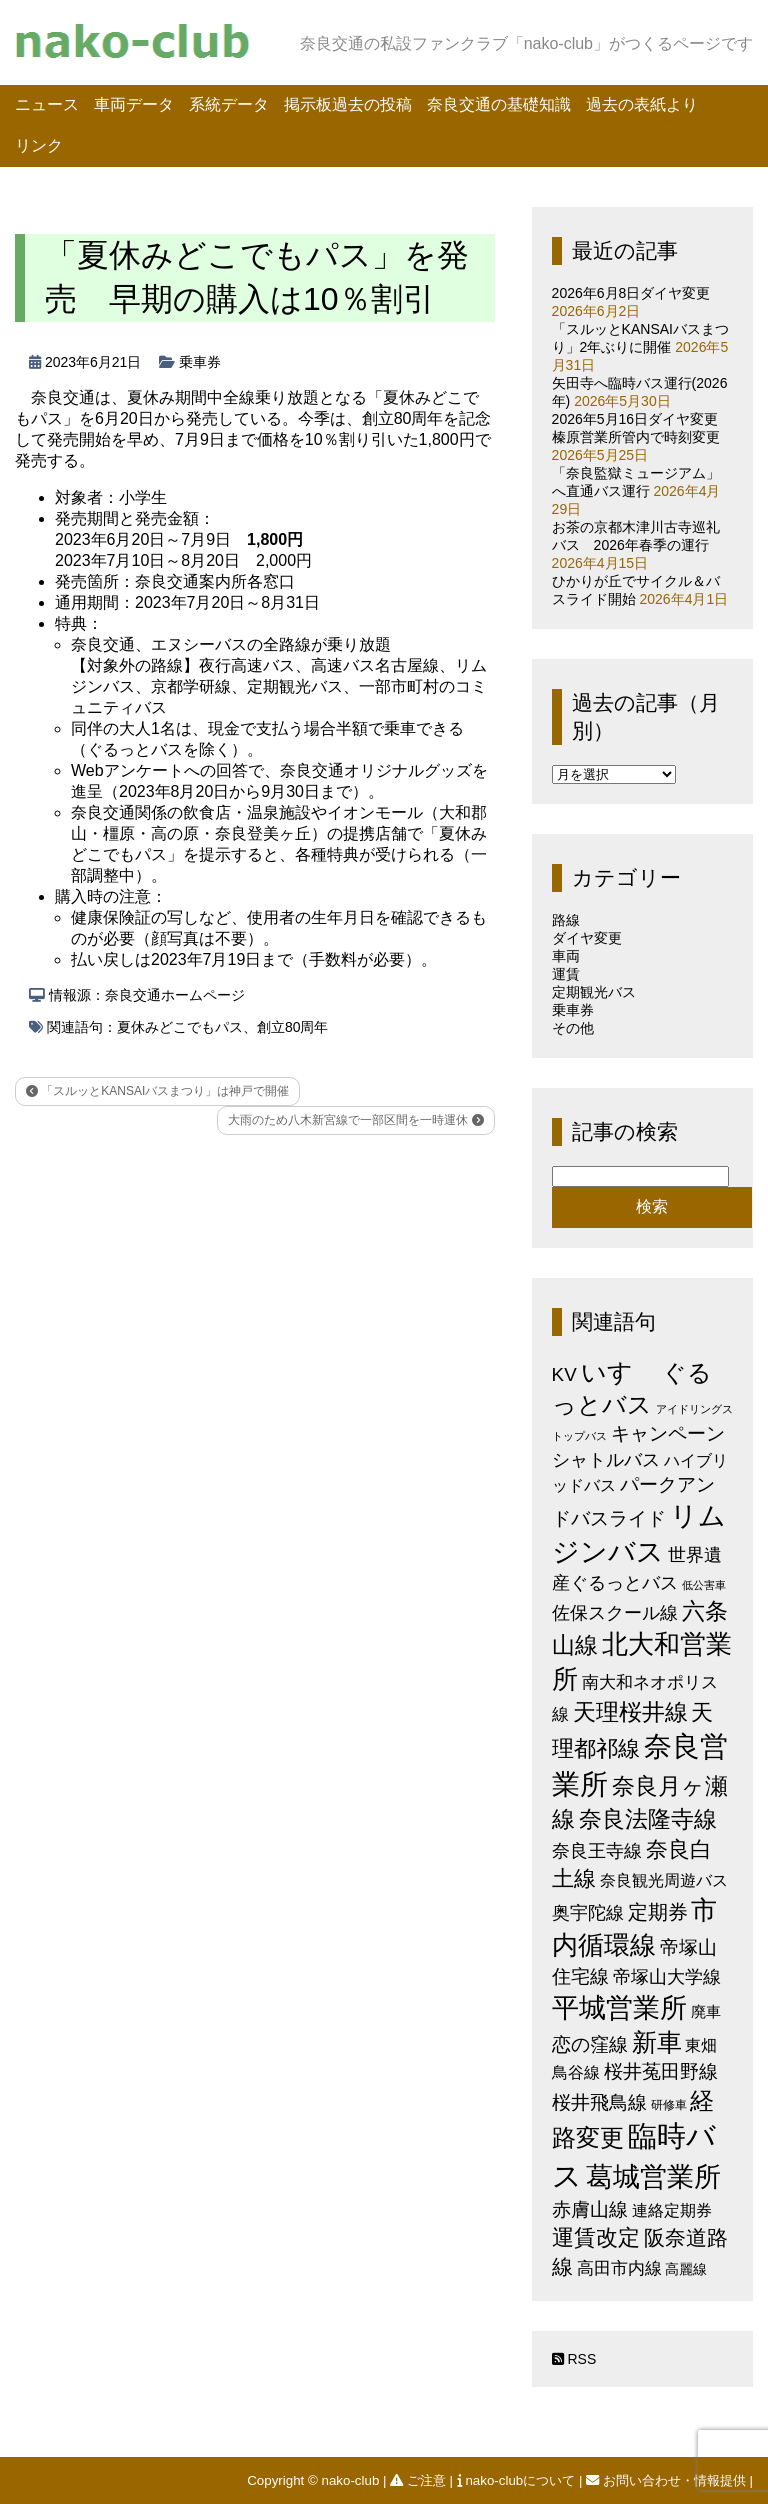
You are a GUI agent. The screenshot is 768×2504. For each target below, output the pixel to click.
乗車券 (200, 362)
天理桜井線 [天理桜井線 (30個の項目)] (630, 1712)
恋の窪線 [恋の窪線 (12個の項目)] (590, 2044)
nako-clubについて (518, 2480)
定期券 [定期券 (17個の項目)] (658, 1912)
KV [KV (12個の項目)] (564, 1374)
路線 (566, 920)
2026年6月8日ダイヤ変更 (631, 293)
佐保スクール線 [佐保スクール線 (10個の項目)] (615, 1613)
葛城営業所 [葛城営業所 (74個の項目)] (653, 2177)
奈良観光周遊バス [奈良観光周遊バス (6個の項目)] (664, 1880)
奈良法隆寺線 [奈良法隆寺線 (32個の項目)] (648, 1819)
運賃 (566, 974)
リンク (39, 145)
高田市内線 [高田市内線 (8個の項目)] (619, 2268)
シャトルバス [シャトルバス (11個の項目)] (606, 1459)
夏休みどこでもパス (180, 1027)
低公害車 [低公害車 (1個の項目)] (704, 1585)
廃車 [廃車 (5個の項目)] (706, 2011)
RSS (574, 2359)
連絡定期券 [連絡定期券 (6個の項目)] (672, 2210)
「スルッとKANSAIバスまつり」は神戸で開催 (157, 1091)
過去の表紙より (642, 104)
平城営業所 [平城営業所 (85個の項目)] (619, 2008)
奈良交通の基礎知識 (499, 104)
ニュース (47, 104)
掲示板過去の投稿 (348, 104)
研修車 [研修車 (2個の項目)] (669, 2105)
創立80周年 (293, 1027)
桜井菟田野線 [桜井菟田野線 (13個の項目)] (661, 2071)
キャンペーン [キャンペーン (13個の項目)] (668, 1433)
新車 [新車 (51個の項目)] (657, 2042)
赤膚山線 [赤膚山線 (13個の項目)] (590, 2209)
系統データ (229, 104)
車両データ (134, 104)
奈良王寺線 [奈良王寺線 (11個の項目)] (597, 1850)
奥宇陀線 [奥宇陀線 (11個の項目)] (588, 1912)
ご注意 (419, 2480)
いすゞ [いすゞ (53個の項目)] (620, 1372)
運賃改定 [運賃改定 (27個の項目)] (596, 2237)
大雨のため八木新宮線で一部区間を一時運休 (355, 1120)
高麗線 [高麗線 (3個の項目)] (686, 2269)
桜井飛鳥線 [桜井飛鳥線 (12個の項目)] (599, 2102)
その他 (573, 1028)
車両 (566, 956)
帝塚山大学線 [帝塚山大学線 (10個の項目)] (667, 1977)
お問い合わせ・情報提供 (667, 2480)
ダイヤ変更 (587, 938)
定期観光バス (594, 992)
